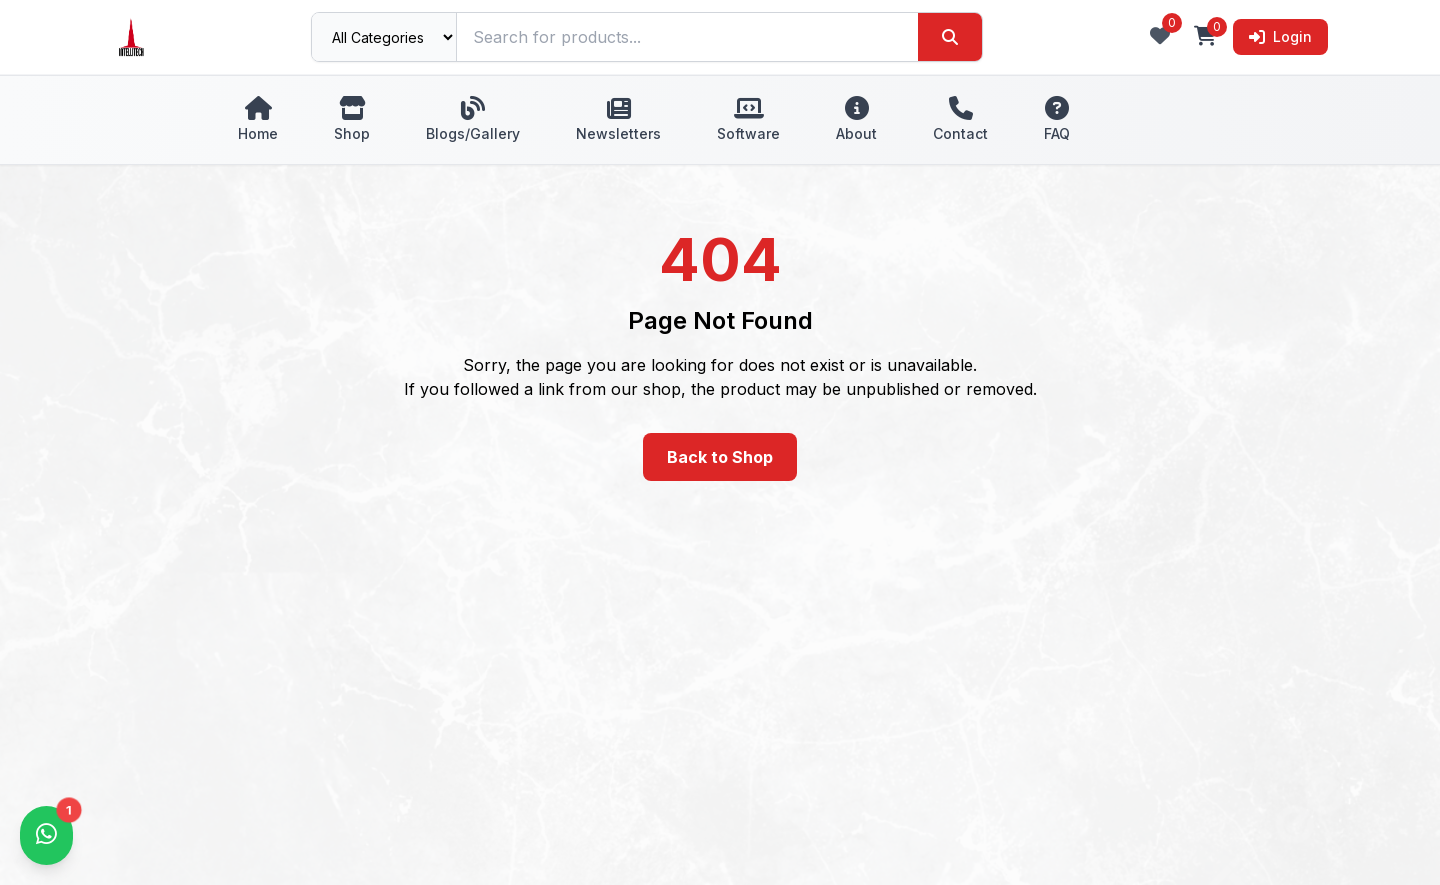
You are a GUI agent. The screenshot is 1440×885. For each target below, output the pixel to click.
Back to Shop (720, 457)
